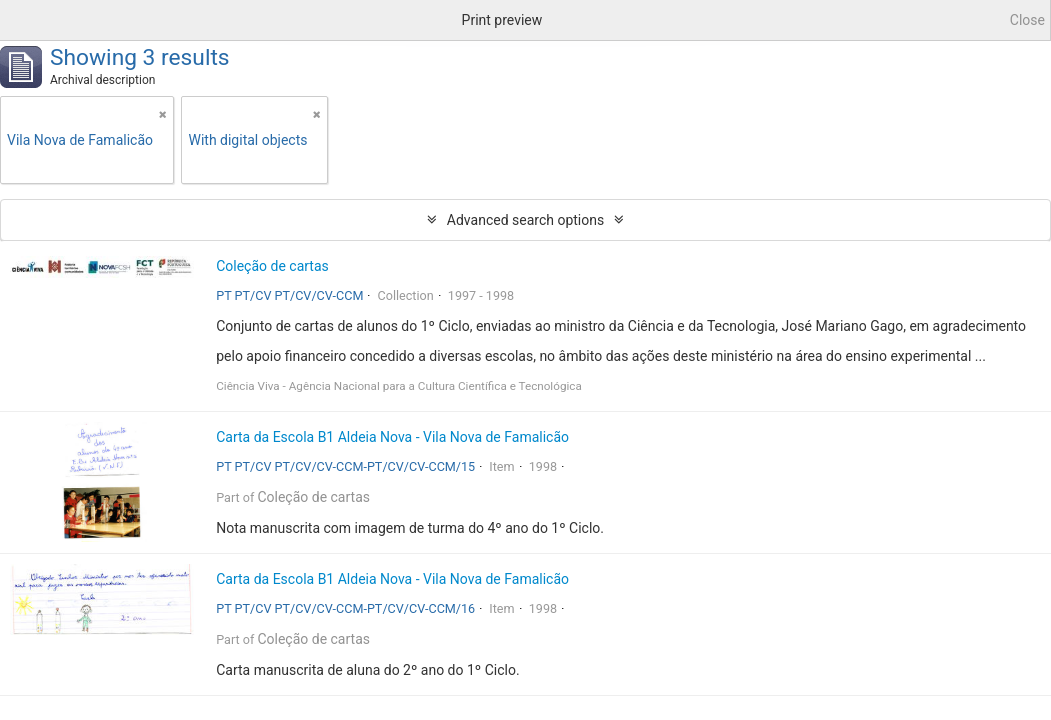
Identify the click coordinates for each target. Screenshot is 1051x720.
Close (1027, 20)
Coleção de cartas (272, 266)
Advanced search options (525, 220)
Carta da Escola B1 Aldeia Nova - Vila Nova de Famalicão (392, 437)
